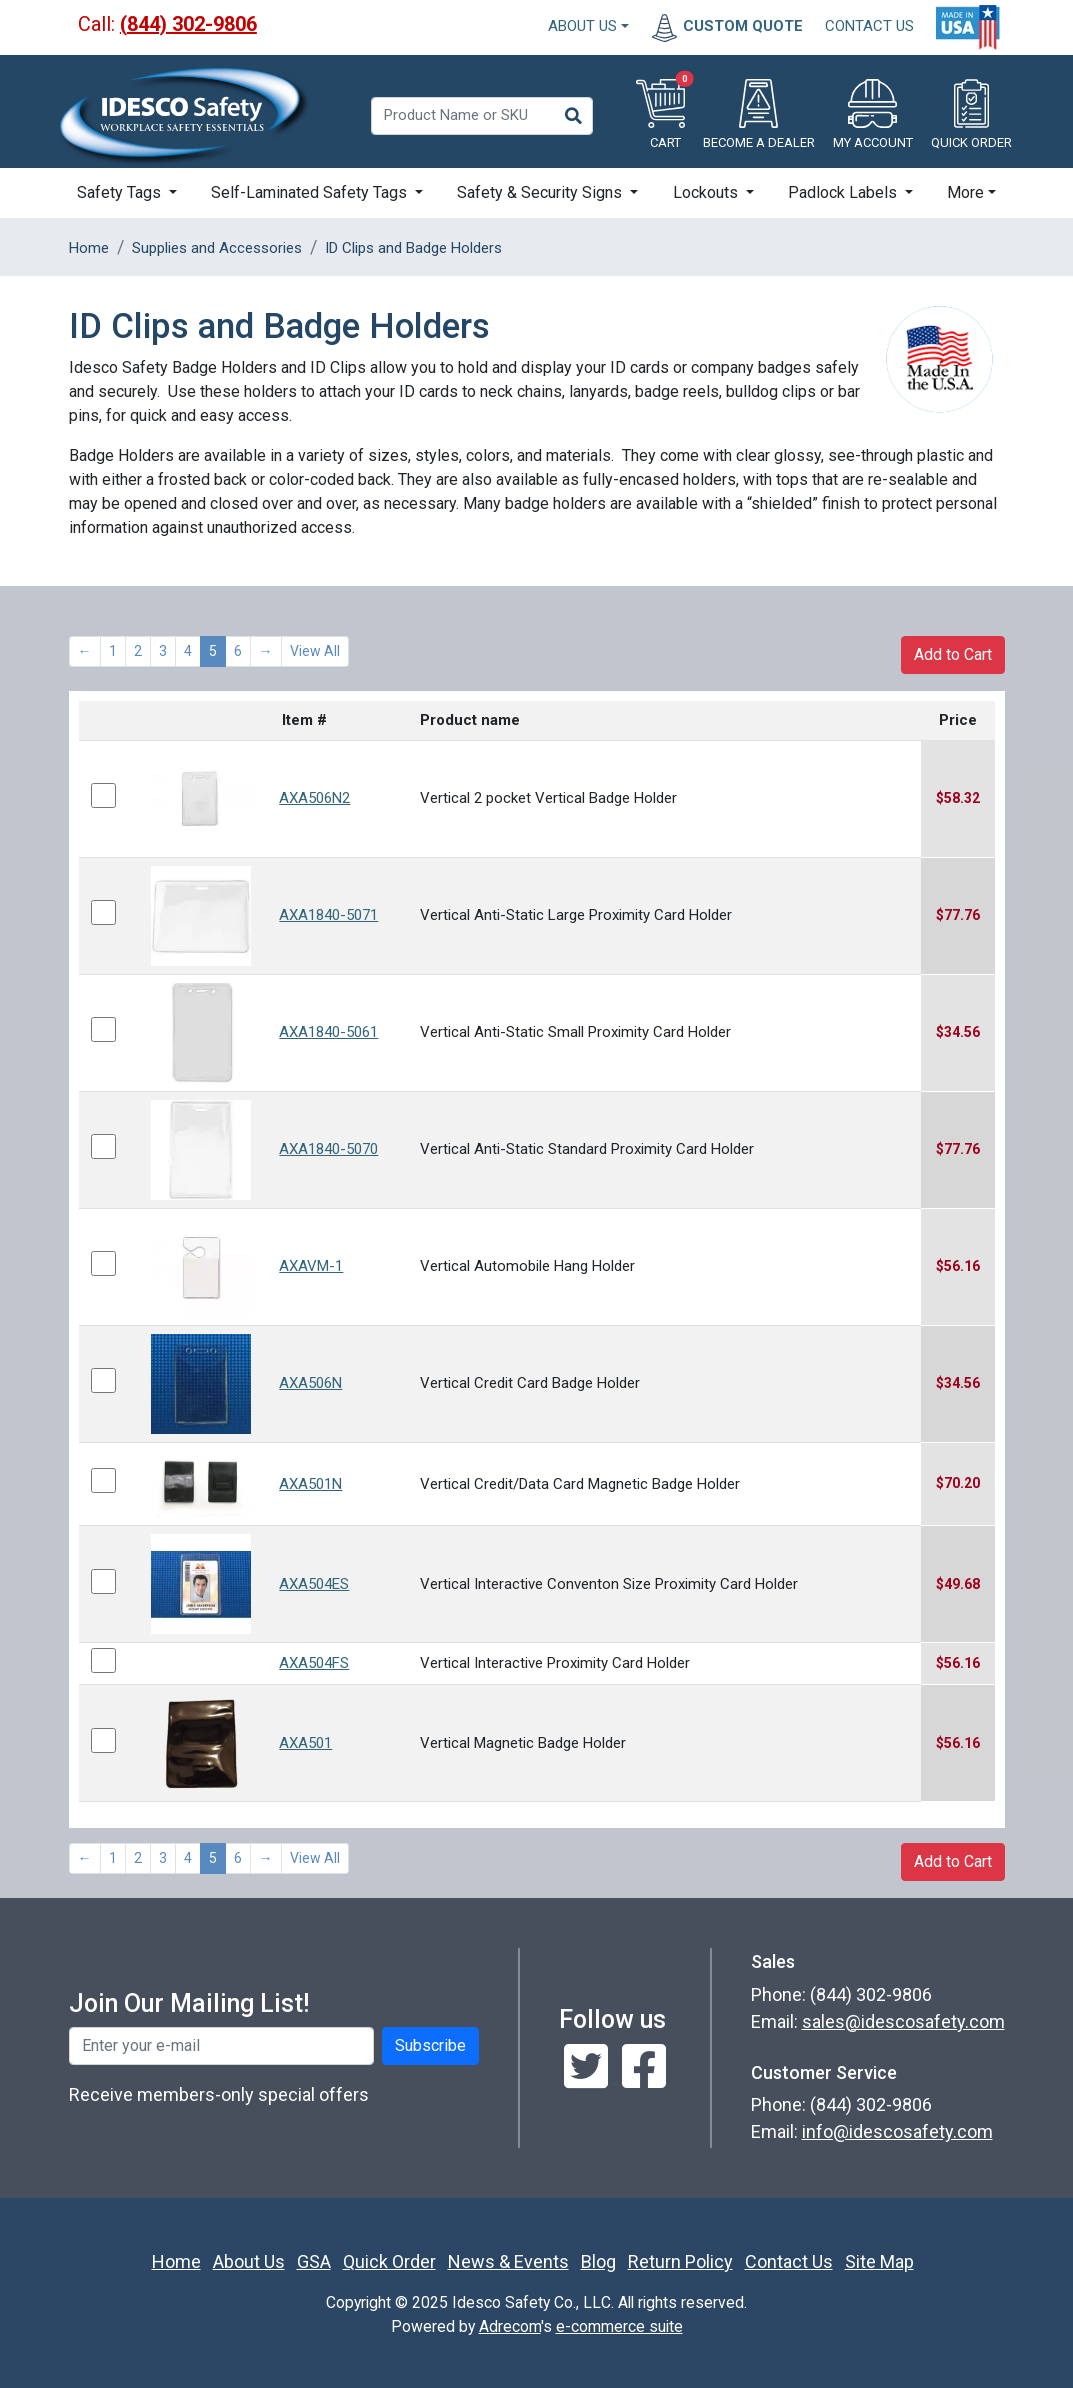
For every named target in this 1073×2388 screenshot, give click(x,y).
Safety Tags (121, 192)
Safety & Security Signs (541, 192)
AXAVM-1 (311, 1266)
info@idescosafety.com (897, 2131)
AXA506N (310, 1383)
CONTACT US (869, 26)
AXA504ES (314, 1584)
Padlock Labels (844, 192)
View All (315, 651)
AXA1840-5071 (328, 915)
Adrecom (510, 2326)
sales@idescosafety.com (903, 2021)
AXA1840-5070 (328, 1149)
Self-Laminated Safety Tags (311, 192)
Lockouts (707, 192)
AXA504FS (314, 1663)
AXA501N (310, 1484)
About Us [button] (582, 26)
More (965, 192)
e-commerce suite (619, 2326)
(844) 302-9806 (188, 24)
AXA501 (305, 1743)
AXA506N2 (314, 798)
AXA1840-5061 (328, 1032)
